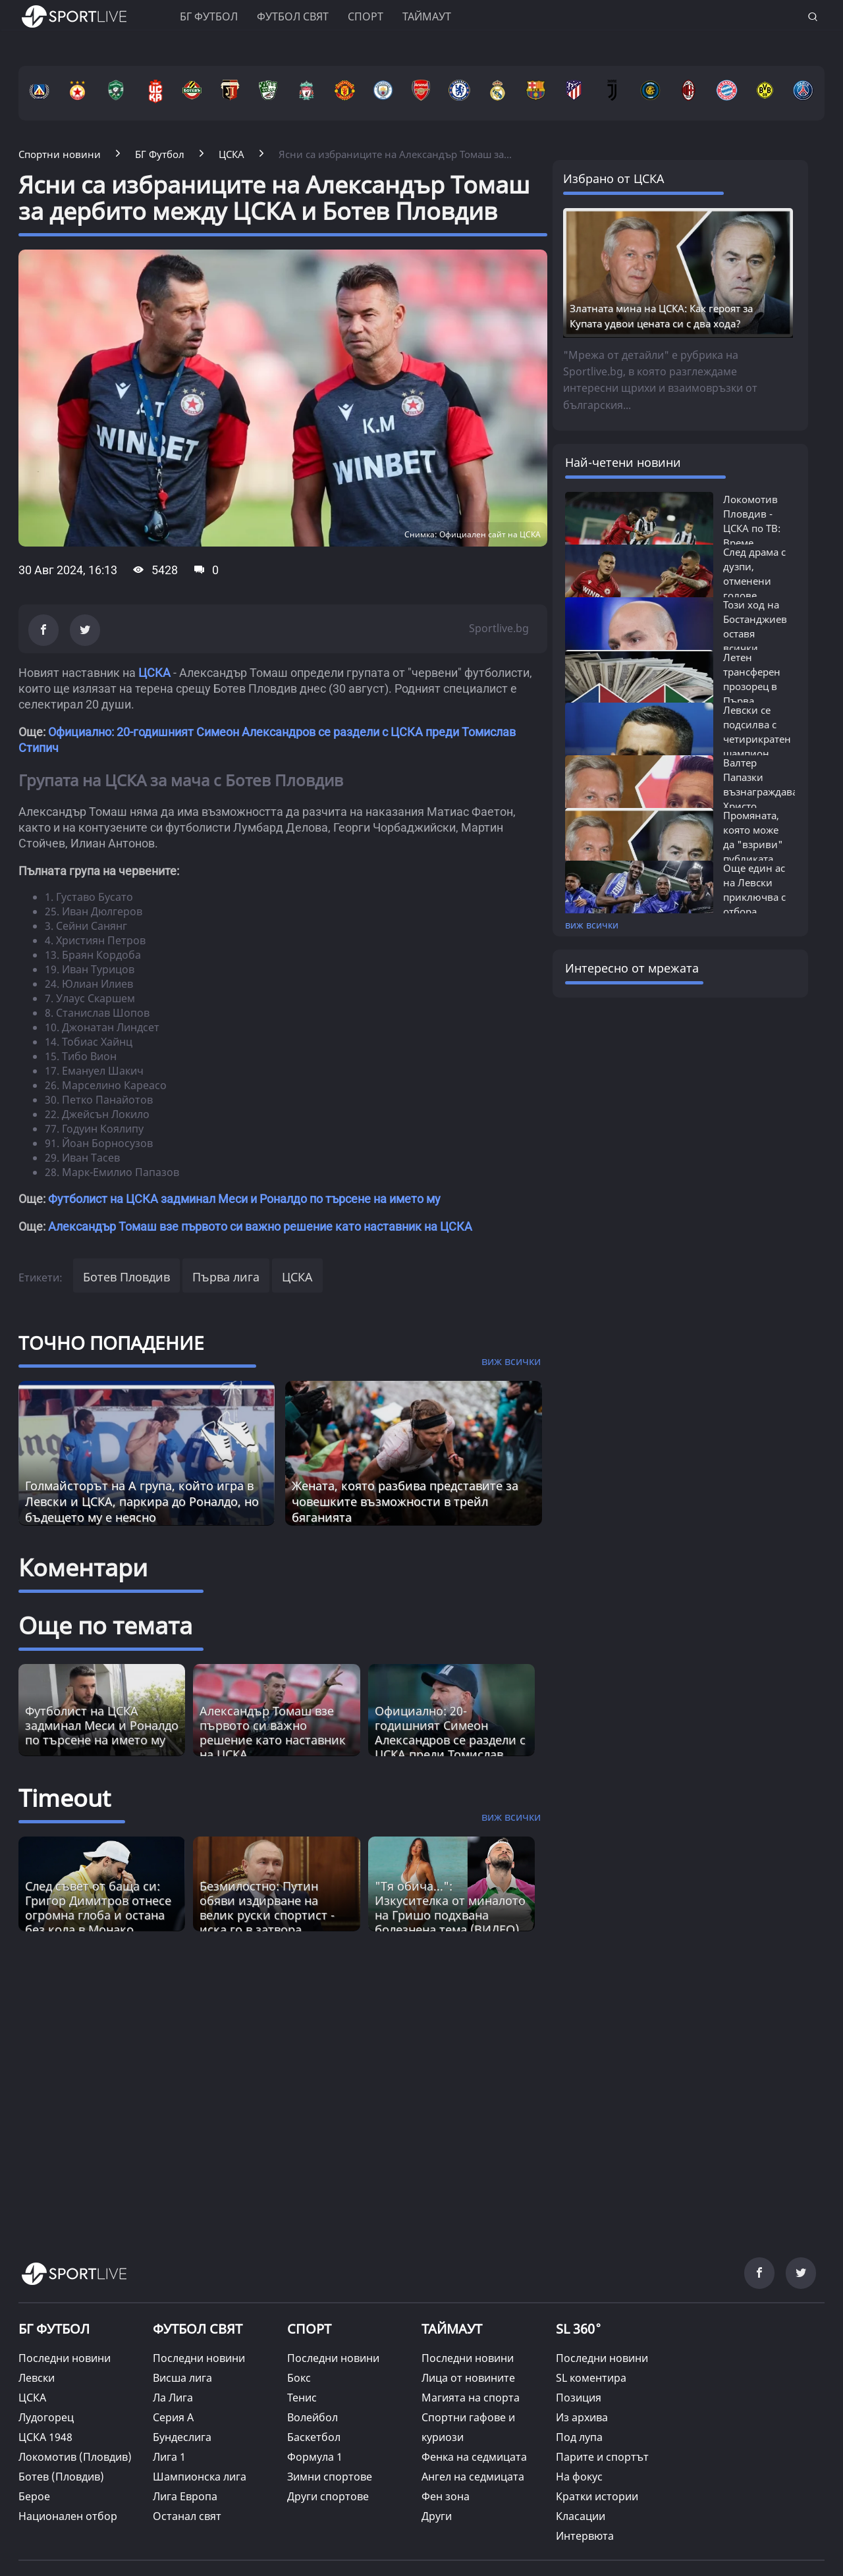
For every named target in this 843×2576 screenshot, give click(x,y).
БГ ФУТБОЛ (209, 16)
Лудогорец (46, 2417)
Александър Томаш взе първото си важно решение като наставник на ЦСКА (260, 1226)
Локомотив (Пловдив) (75, 2457)
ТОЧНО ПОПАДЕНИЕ (111, 1342)
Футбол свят (293, 16)
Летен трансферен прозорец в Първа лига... (751, 686)
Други (437, 2516)
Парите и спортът (602, 2457)
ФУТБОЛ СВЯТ (197, 2329)
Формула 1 (314, 2457)
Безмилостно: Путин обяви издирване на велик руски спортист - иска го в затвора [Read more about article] (267, 1907)
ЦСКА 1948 (45, 2437)
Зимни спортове (329, 2476)
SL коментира (591, 2378)
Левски (36, 2378)
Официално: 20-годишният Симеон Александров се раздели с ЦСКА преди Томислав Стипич (450, 1740)
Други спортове (328, 2496)
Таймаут (426, 16)
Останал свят (187, 2516)
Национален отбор (67, 2516)
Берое (34, 2496)
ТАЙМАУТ (452, 2329)
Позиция (578, 2397)
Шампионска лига (199, 2476)
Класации (580, 2516)
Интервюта (585, 2536)
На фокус (579, 2476)
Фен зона (446, 2496)
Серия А (173, 2417)
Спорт (365, 16)
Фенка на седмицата (474, 2457)
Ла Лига (173, 2397)
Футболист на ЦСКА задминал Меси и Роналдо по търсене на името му (244, 1199)
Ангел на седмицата (473, 2476)
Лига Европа (185, 2496)
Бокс (299, 2378)
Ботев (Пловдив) (61, 2476)
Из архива (582, 2417)
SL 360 (579, 2327)
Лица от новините (468, 2378)
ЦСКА (154, 673)
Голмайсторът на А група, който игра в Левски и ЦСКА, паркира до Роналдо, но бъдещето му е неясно (142, 1501)
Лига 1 (169, 2457)
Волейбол (312, 2417)
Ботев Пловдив (126, 1277)
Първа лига (225, 1277)
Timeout (64, 1798)
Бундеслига (182, 2437)
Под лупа (579, 2437)
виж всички (591, 925)
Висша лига (182, 2378)
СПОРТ (309, 2329)
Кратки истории (597, 2496)
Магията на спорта (471, 2397)
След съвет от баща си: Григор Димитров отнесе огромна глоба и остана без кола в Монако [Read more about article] (98, 1907)
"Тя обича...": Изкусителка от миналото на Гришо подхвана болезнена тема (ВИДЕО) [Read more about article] (450, 1907)
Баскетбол (313, 2437)
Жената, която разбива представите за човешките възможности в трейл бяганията (405, 1501)
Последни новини (64, 2358)
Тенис (302, 2397)
